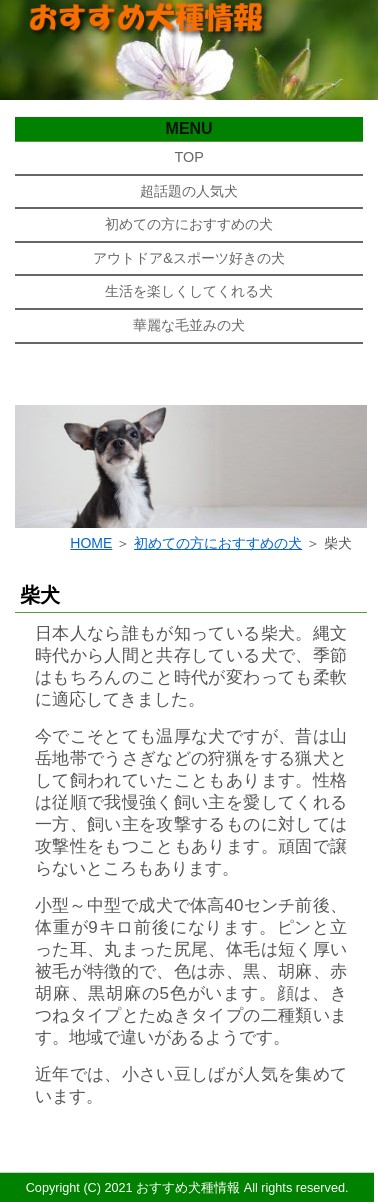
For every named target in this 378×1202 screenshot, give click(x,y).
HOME (91, 543)
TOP (188, 157)
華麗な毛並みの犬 (189, 325)
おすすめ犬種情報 (188, 1188)
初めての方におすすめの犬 (189, 224)
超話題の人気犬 (189, 191)
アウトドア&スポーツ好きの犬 (189, 258)
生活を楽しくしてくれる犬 (189, 291)
